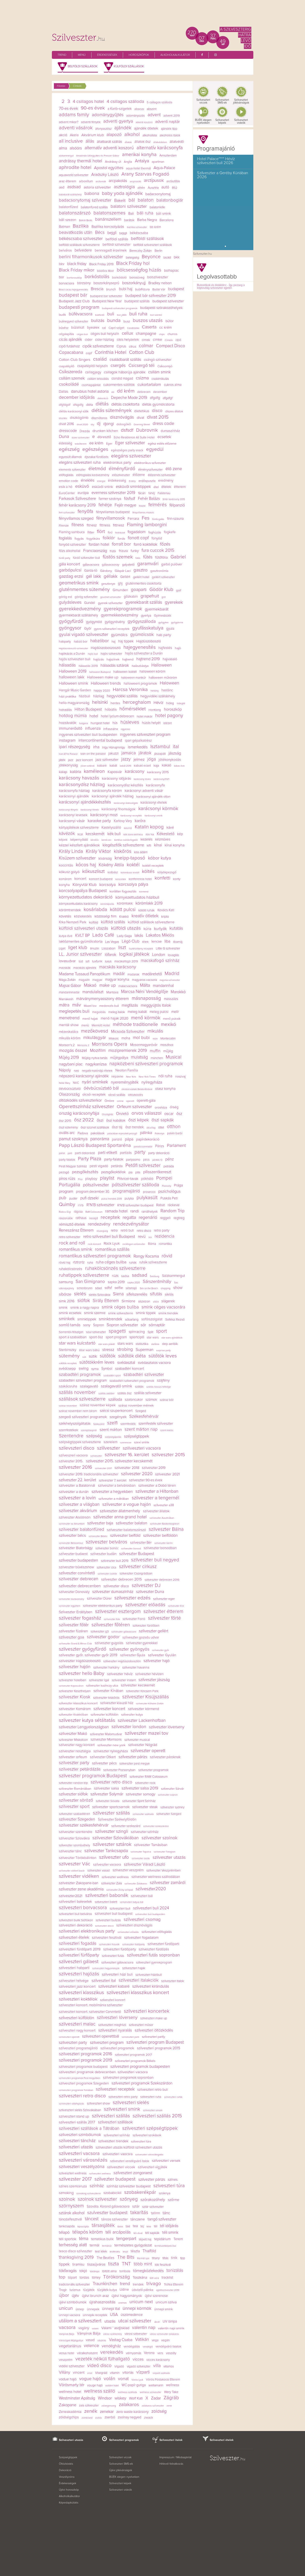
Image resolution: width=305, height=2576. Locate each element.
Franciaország (95, 551)
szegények (118, 1417)
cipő (178, 340)
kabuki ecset (142, 765)
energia (101, 481)
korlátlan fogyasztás (123, 891)
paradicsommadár (143, 1147)
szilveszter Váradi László (144, 1864)
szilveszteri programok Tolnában (76, 2090)
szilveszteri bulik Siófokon (76, 1920)
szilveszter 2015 (168, 1454)
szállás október (107, 1393)
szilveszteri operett (69, 2037)
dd (112, 392)
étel (156, 487)
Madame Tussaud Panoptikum (84, 974)
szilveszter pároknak (165, 1757)
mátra (64, 1005)
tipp (182, 2258)
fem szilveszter (67, 512)
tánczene (137, 2219)
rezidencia (164, 1236)
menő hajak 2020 (114, 1018)
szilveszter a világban (79, 1504)
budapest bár (73, 295)
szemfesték (128, 1423)
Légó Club (130, 941)
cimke (157, 340)
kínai (158, 845)
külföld (93, 922)
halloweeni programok (140, 683)
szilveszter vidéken (79, 1876)
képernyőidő (79, 839)
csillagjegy (93, 372)
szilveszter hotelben (72, 1680)
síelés (80, 1294)
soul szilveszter (96, 1332)
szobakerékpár (140, 2192)
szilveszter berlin (163, 1543)
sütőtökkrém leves (96, 1362)
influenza (93, 729)
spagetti (117, 1331)
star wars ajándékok (171, 1338)
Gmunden (120, 590)
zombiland (87, 2418)
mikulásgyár (94, 1038)
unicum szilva (166, 2302)
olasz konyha (165, 1089)
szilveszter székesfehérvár (84, 1825)
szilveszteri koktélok (78, 1999)
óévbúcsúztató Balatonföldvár (137, 1089)
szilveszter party (74, 1763)
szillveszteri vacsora (142, 1448)
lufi (87, 961)
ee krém (96, 443)
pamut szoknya (73, 1139)
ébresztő (104, 437)
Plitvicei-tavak (127, 1179)
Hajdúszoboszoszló (106, 648)
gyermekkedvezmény (119, 615)
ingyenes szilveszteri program (145, 735)
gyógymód (94, 622)
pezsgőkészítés (85, 1172)
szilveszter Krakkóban (73, 1714)
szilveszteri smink (122, 2109)
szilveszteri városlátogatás (149, 2155)
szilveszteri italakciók (138, 1980)
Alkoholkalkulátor (175, 55)
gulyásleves (70, 602)
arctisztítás (173, 181)
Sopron (98, 1325)
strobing (125, 1349)
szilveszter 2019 (153, 1468)
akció (63, 135)
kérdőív (95, 840)
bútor (169, 321)
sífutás (156, 1294)
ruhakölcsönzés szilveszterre (115, 1268)
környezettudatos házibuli (137, 897)
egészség (69, 449)
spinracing (137, 1332)
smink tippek (146, 1313)
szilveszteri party (73, 2043)
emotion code (68, 480)
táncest (92, 2219)
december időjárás (77, 397)
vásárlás (102, 2340)
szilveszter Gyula (132, 1655)
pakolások (98, 1133)
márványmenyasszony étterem (102, 999)
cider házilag (104, 340)
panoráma (99, 1139)
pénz (169, 1159)
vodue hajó (67, 2379)
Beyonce (151, 256)
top (62, 2277)
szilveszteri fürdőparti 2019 (80, 1949)
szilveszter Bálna (166, 1529)
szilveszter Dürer (99, 1598)
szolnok (67, 2199)
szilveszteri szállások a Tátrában (89, 2128)
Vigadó (119, 2366)
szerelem (110, 1442)
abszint (151, 109)
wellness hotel (70, 2392)
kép (180, 834)
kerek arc (106, 840)
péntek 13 (157, 1160)
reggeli (165, 1218)
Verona (149, 2353)
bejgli (111, 233)
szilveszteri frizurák (109, 1944)
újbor (64, 2295)
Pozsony (166, 1186)
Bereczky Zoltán (140, 250)
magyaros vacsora (144, 979)
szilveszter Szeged (168, 1813)
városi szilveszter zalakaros (164, 2334)
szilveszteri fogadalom (141, 1938)
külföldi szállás (113, 922)
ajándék (122, 127)
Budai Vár (158, 289)
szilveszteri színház (117, 2135)
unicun (66, 2308)
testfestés (115, 2252)
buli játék (121, 315)
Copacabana (71, 352)
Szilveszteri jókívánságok (241, 101)
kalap (63, 772)
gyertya (146, 615)
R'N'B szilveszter (100, 1205)
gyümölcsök (142, 634)
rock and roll (72, 1243)
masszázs (171, 999)
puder (73, 1198)
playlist (107, 1178)
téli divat (138, 2233)
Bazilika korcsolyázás (107, 227)
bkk (176, 257)
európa (83, 493)
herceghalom (137, 702)
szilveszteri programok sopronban (128, 2077)
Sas (176, 1282)
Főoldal (61, 86)
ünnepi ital (111, 2309)
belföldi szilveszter (116, 244)
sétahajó (131, 1288)
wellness (172, 2385)
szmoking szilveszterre (88, 2193)
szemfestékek (68, 1430)
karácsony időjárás (116, 778)
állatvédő (177, 142)
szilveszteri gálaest (79, 1961)
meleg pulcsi (159, 1012)
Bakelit (120, 201)
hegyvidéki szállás (122, 696)
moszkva (166, 1045)
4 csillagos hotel (88, 101)
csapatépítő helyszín (92, 366)
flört (101, 531)
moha (125, 1038)
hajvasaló (170, 659)
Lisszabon (108, 948)
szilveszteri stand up (74, 2116)
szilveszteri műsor (141, 2024)
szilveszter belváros (106, 1542)
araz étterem (67, 181)
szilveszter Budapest (136, 1554)
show (177, 1288)
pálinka (146, 1133)
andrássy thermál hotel (80, 161)
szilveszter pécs (104, 1763)
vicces (138, 2359)
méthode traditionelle (135, 1024)
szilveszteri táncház (77, 2141)
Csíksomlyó (165, 366)
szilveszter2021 (70, 1896)
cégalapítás (66, 334)
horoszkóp (173, 709)
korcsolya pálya (133, 884)
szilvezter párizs (151, 2180)
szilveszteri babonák (106, 1895)
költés (148, 871)
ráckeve (174, 1205)
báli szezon (67, 220)
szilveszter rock (145, 1782)
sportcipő (136, 1337)
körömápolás (107, 904)
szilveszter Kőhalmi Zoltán (149, 1703)
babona (91, 193)
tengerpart (126, 2239)
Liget (62, 948)
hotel (93, 716)
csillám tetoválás (98, 378)
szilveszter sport (74, 1806)
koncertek (120, 879)
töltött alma (109, 2271)
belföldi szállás (117, 239)
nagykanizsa (96, 1064)
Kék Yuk (150, 834)
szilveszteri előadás (128, 1932)
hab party (163, 635)
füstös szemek (118, 557)
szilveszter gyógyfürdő (82, 1649)
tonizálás (174, 2270)
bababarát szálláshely (70, 195)
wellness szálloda (127, 2392)
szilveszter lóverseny (166, 1727)
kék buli (114, 834)
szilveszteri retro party (123, 2096)
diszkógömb (79, 418)
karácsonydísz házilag (82, 784)
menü (85, 1025)
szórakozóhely (153, 2200)
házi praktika (67, 696)
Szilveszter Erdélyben (75, 1612)
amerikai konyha (139, 154)
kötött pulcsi (123, 909)
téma (83, 2239)
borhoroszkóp (74, 278)
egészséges (95, 449)
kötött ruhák (146, 910)
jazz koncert (84, 760)
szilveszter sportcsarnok (110, 1807)
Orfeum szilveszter (134, 1107)
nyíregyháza (151, 1082)
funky (135, 551)
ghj (120, 583)
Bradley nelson (160, 283)
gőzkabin (131, 596)
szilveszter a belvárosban (117, 1485)
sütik (93, 1356)
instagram (67, 740)
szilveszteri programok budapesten (140, 2067)
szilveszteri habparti (74, 1968)
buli (110, 314)
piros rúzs (67, 1179)
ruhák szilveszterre (153, 1262)
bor (61, 277)
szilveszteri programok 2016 (85, 2054)
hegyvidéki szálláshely (157, 696)
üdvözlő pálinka (142, 2289)
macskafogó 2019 (126, 961)
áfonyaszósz (103, 128)
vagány (83, 2328)
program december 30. (93, 1191)
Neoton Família (126, 1070)
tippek (64, 2264)
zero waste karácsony (132, 2412)
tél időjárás (169, 2226)
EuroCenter (67, 493)
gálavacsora (91, 564)
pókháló (147, 1179)
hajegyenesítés (139, 647)
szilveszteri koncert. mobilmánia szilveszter (91, 2005)
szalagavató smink (116, 1386)
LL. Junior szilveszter (80, 954)
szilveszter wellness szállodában (155, 1877)
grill (164, 597)
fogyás (79, 538)
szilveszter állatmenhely (120, 1511)
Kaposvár (115, 772)
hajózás (98, 659)
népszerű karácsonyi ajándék (84, 1076)
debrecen (143, 391)
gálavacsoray (110, 564)
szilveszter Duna (150, 1592)
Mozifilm (98, 1050)
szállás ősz (124, 1393)
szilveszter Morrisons (106, 1739)
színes (173, 2180)
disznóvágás (122, 417)
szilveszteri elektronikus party (87, 1931)
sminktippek (86, 1319)
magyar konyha (117, 979)
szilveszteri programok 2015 (158, 2048)
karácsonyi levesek (73, 815)
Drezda (85, 431)
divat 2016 (66, 424)
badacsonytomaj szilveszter (85, 200)
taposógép (83, 2226)
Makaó (90, 985)
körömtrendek (70, 910)
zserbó (110, 2417)
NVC (76, 1082)
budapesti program (79, 307)
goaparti (139, 590)
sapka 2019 (116, 1282)
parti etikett (107, 1153)
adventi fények (91, 122)
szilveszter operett (148, 1751)
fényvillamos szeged (76, 518)
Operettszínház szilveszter (86, 1106)
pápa (129, 1139)
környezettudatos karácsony (78, 903)
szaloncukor (134, 1399)
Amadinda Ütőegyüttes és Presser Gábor (97, 156)
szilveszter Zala (111, 1883)
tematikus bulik (102, 2239)
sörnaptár (157, 1325)
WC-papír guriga (134, 2385)
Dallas (63, 391)
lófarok (110, 955)
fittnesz (118, 525)
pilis (137, 1172)
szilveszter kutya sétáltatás (87, 1720)
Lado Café (103, 935)
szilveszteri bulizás (108, 1920)
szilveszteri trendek (113, 2141)
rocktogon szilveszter (133, 1244)
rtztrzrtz (78, 1262)
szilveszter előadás (145, 1604)
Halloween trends (106, 683)
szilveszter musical (137, 1739)
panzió (117, 1139)
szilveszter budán (103, 1554)
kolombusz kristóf (130, 872)
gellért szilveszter (163, 577)
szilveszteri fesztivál (106, 1938)
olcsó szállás (116, 1094)
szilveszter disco (116, 1586)
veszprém (66, 2359)
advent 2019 (171, 115)
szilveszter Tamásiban (150, 1845)
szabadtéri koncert (129, 1368)
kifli (149, 845)
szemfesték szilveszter (156, 1423)
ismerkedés (138, 747)
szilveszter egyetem (69, 1606)
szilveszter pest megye (134, 1763)
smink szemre (94, 1313)
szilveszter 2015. (71, 1461)
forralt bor (121, 544)
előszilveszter (121, 475)
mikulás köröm (69, 1038)
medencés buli (109, 1005)
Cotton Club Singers (74, 360)
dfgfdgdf (64, 404)
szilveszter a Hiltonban (157, 1491)
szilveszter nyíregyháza (110, 1751)
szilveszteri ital (103, 1981)
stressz (108, 1350)
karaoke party (99, 821)
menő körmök (145, 1017)
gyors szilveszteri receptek (111, 628)
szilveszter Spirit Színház (139, 1801)
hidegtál (181, 703)
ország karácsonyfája (79, 1113)
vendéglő (148, 2347)
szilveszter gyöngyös (129, 1649)
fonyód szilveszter (72, 544)
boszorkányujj (134, 283)
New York (131, 1077)
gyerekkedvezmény (80, 608)
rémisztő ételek (72, 1224)
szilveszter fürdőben (146, 1625)
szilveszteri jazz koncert (77, 1986)
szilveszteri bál (142, 1896)
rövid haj (64, 1262)
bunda (114, 320)
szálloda (115, 1399)
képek (63, 839)
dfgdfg (155, 398)
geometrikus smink (79, 583)
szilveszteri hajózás (79, 1974)
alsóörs (76, 148)
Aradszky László (105, 175)
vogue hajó (90, 2379)
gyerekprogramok (123, 608)
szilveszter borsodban (160, 1548)
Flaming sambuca (72, 532)
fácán (142, 493)
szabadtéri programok (80, 1374)
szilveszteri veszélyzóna (81, 2167)
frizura (123, 551)
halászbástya (140, 666)
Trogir (63, 2289)
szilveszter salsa (106, 1788)
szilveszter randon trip (73, 1782)
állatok (128, 142)
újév (75, 2296)
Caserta (149, 327)
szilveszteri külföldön (76, 2018)
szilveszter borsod (131, 1548)
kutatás (176, 928)
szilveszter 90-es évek (145, 1480)
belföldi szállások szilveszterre (79, 244)
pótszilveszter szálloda (135, 1184)
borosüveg (136, 277)
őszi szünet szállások (95, 1127)
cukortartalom (149, 385)
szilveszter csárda (107, 1574)
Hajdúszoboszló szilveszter (73, 648)
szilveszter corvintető (77, 1573)
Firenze (64, 525)
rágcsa (78, 1211)
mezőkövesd (94, 1031)
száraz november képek (98, 1405)
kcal (80, 834)
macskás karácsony (117, 967)
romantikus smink (75, 1249)
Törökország (116, 2277)
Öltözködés (66, 2463)
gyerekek (174, 602)
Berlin (158, 250)
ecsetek (164, 437)
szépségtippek (136, 1436)
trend (125, 2284)
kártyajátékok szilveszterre (79, 827)
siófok (83, 1300)
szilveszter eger (164, 1598)
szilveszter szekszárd (125, 1826)
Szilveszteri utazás (71, 2440)
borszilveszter (157, 277)
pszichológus (169, 1191)
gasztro (141, 570)
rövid (167, 1255)
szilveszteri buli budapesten (150, 1914)
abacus (139, 109)
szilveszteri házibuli (149, 1974)
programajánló (126, 1191)
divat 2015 (157, 417)
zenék (90, 2411)
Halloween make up (102, 677)
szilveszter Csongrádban (136, 1573)
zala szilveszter (89, 2405)
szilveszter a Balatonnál (77, 1485)
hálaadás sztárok (115, 665)
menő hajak (90, 1018)
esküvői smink (102, 487)
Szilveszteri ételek (222, 2440)
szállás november (77, 1392)
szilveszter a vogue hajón (126, 1504)
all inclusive (71, 141)
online (120, 1101)
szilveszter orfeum (73, 1757)
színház (97, 2186)
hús (115, 723)
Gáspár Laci (123, 570)
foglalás (65, 538)
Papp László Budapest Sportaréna (95, 1145)
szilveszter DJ (146, 1585)
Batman (64, 227)
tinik (174, 2258)
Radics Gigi (65, 1212)
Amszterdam (168, 155)
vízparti (143, 2372)
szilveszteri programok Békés (135, 2061)
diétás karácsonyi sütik (74, 411)
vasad (90, 2340)
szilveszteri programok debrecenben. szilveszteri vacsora (103, 2072)
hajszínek (113, 659)
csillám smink (159, 372)
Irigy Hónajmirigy (113, 747)
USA (114, 2315)
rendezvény (99, 1224)
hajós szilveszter (111, 653)
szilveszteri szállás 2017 (77, 2122)
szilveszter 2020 (136, 1474)
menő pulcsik (172, 1018)
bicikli (167, 257)
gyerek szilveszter (110, 603)
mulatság (139, 1057)
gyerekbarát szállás (143, 602)
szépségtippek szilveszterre (80, 1442)
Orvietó (122, 1114)
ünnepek (93, 2309)
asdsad (74, 187)
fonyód (157, 538)
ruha (90, 1262)
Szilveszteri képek (222, 121)
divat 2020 (82, 424)
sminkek (67, 1319)
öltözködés (135, 1094)
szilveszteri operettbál (100, 2036)
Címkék (77, 86)
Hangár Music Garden (75, 690)
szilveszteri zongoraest (133, 2173)
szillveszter (108, 1448)
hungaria (83, 723)
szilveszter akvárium (78, 1511)
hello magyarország (74, 703)
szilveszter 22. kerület (77, 1480)
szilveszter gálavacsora (123, 1632)
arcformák (101, 181)
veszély (171, 2353)
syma (95, 1368)
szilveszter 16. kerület (127, 1454)
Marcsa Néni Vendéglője (144, 991)
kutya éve (65, 936)
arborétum (86, 181)
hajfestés (165, 648)
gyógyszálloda (142, 621)
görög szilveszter (86, 596)
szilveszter (96, 1456)
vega (155, 2340)
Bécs (100, 232)
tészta (135, 2251)
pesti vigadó (99, 1166)
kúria (147, 929)
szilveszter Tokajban (164, 1852)
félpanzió (177, 505)
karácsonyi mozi (104, 815)
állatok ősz (143, 142)
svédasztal (126, 1363)
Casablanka (133, 328)
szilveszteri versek (166, 2161)
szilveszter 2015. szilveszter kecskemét (119, 1461)
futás (138, 558)
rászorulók (66, 1218)
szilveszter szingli (111, 1831)
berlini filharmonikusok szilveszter (91, 257)
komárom (65, 879)
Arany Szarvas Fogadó (145, 174)
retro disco (144, 1230)
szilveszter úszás (141, 1858)
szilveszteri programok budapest (83, 2067)
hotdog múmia (73, 716)
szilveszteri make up (153, 2018)
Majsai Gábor (70, 986)
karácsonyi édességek (126, 803)
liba (167, 941)
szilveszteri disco (104, 1926)
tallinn (155, 2213)
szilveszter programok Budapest (93, 1775)
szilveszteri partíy (153, 2036)
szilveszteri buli (120, 1908)
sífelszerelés (136, 1294)
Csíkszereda (70, 372)
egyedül (154, 449)
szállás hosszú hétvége (158, 1387)
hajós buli (93, 654)
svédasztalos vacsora (154, 1363)
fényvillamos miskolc (143, 512)
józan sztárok (87, 766)
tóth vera (154, 2278)
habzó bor (80, 641)
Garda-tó (90, 570)
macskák (65, 967)
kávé (170, 827)
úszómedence (132, 2315)
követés (65, 916)
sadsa (125, 1276)
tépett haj (145, 2239)
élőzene (139, 475)
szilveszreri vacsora (73, 1455)
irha (96, 747)
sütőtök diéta (132, 1356)
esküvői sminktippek (133, 487)
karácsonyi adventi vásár (144, 791)
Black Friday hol (133, 263)
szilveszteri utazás (76, 2147)
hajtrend (128, 659)
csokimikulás (160, 378)
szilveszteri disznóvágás (134, 1925)
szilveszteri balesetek (75, 1901)
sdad (98, 1288)
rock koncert (94, 1244)
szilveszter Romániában (75, 1788)
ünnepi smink (163, 2309)
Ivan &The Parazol (68, 754)
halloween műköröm (163, 677)
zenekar (107, 2412)
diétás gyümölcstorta (158, 404)
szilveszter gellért (153, 1631)
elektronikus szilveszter (150, 463)
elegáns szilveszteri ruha (80, 463)
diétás (102, 404)
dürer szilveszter (80, 438)
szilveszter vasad (98, 1870)
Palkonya (159, 1133)
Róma (152, 1243)
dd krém (126, 391)
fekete (142, 506)
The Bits (125, 2257)
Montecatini (168, 1038)
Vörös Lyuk (137, 2380)
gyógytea (163, 622)
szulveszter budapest (107, 2213)
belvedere (83, 250)
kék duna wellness (133, 834)
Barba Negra (147, 220)
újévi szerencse (156, 2296)
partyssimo (133, 1159)
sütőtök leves (163, 1356)
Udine (124, 2289)
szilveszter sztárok (112, 1844)
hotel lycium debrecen (117, 716)
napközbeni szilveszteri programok (146, 1063)
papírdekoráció (147, 1139)
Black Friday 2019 (101, 264)
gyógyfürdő (71, 621)
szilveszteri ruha (150, 2096)
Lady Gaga (124, 936)
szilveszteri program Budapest (155, 2042)
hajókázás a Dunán (72, 653)
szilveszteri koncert (112, 2000)
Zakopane (67, 2405)
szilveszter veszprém (128, 1870)
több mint (143, 2264)
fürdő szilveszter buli (86, 557)
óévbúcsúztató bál (101, 1088)
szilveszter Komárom (75, 1709)
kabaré (102, 765)
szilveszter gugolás (109, 1643)
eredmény (165, 480)
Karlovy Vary (123, 821)
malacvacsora (127, 986)
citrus (132, 346)
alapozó (114, 134)
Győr (87, 628)
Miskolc (114, 1038)
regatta (129, 1217)
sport (161, 1331)
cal (104, 327)
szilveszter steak (145, 1807)
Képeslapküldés (68, 2502)
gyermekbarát (156, 609)
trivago (153, 2283)
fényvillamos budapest (113, 512)
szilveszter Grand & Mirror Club (75, 1643)
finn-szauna (175, 519)
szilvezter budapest (115, 2179)
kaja (156, 765)
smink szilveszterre (120, 1313)
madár (119, 974)
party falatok (67, 1159)
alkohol (132, 134)
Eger (109, 443)
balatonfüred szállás (94, 207)
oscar (169, 1114)
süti (84, 1357)
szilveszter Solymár (106, 1794)
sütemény (69, 1356)
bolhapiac (171, 270)
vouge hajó (95, 2385)
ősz (179, 1114)
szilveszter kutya (132, 1714)
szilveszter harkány (106, 1667)
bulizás (97, 321)
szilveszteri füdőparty (133, 1944)
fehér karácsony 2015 (174, 499)
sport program (116, 1337)
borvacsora (66, 283)
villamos (168, 2366)
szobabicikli (112, 2193)
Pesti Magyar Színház (73, 1166)
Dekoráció (65, 2470)
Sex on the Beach (149, 1288)
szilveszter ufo (114, 1857)
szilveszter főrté (164, 1618)
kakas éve (179, 766)
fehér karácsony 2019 (77, 505)
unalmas (122, 2303)
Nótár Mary (64, 1083)
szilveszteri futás (113, 1955)
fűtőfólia (161, 557)
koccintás (66, 865)
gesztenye (108, 583)
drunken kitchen (105, 431)
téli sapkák (152, 2232)
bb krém (155, 227)
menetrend (69, 1018)
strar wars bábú (89, 1350)
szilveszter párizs (133, 1757)
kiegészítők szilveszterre (123, 845)
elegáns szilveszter (131, 456)
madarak (133, 974)
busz (126, 321)
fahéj (151, 493)
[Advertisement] (152, 15)
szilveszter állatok (156, 1511)
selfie (119, 1288)
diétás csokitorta (125, 404)
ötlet (161, 1127)
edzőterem (80, 444)
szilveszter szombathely (74, 1845)
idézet (167, 723)
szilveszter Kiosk (74, 1697)
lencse (156, 941)
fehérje (105, 505)
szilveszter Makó (73, 1734)
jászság (174, 753)
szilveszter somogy (140, 1794)
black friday (76, 264)
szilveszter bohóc (107, 1548)
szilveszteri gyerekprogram (154, 1962)
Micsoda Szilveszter (128, 1032)
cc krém (165, 327)
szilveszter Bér (141, 1542)
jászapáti (160, 753)
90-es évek (93, 108)
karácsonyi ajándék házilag (113, 796)
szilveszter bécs (72, 1536)
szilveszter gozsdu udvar (140, 1637)
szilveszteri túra (141, 2141)
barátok (129, 220)
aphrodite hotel (75, 167)
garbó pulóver (171, 564)
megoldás (99, 1012)
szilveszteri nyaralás (115, 2030)
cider (88, 340)
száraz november (68, 1406)
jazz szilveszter (107, 760)
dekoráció (103, 398)
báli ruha (145, 213)
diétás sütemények (111, 410)
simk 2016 (67, 1301)
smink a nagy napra (84, 1307)
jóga (151, 759)
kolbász (113, 872)
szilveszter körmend (143, 1709)
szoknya (164, 2193)
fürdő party (64, 558)
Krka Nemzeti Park (72, 922)
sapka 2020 (133, 1282)
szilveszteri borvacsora (83, 1907)
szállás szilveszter (147, 1393)
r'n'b (81, 1205)
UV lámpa (170, 2321)
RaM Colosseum (93, 1212)
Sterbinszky (67, 1350)
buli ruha (138, 314)
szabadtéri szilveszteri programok (132, 1380)
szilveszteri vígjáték (152, 2167)
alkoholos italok (170, 135)
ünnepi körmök (137, 2308)
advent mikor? (68, 122)
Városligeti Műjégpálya (71, 2340)
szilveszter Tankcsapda (106, 1851)
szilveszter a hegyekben (112, 1492)
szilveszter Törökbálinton (77, 1858)
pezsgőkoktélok (113, 1172)
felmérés (157, 504)
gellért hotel (141, 577)
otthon (174, 1126)
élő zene (173, 469)
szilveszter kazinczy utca (102, 1685)
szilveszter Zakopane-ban (78, 1883)
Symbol (106, 1368)
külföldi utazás (126, 928)
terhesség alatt (73, 2245)
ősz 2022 (84, 1120)
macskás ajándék (84, 967)
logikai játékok (134, 954)
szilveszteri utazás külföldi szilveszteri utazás (129, 2147)
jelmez (139, 760)
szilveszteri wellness (72, 2173)
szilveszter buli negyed (155, 1560)
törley (96, 2277)
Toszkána (140, 2277)
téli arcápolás (118, 2232)
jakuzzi (113, 753)
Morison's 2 (67, 1045)
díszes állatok (174, 411)
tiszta (113, 2263)
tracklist (167, 2277)
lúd (81, 961)
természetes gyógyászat (133, 2245)
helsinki (100, 702)
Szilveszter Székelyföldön (117, 1819)
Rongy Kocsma (146, 1256)
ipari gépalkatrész (138, 740)
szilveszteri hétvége (74, 1981)
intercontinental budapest (100, 740)
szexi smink (141, 1442)
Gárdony (106, 570)
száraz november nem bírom (78, 1411)
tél (155, 2226)
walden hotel (112, 2386)
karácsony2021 (161, 779)
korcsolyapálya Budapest (83, 891)
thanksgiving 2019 (76, 2257)
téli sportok (67, 2239)
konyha (64, 885)
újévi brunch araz (95, 2296)
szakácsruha (68, 1386)
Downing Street (142, 424)
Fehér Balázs (149, 499)
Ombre (109, 1100)
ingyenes (125, 729)
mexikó (168, 1024)
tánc (166, 2213)
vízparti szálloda (161, 2373)
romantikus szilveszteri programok (95, 1255)
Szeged (140, 1411)
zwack (148, 2417)
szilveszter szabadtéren (74, 1813)
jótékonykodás (170, 760)
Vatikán (142, 2339)
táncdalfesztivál (70, 2219)
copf (89, 353)
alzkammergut (66, 156)
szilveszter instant (124, 1680)
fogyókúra (93, 538)
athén (141, 187)
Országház (107, 1114)
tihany (156, 2258)
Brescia (97, 289)
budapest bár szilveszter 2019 (150, 296)
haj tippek (126, 641)
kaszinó (128, 828)
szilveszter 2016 (75, 1467)
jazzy (126, 759)
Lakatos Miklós (160, 935)
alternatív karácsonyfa (160, 147)
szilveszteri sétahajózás (71, 2104)
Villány (64, 2372)
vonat (123, 2379)
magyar (97, 979)
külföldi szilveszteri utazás (83, 928)
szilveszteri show (98, 2103)
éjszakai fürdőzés (96, 456)
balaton (146, 200)
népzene (117, 1076)
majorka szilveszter (170, 980)
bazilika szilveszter (137, 227)
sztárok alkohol (71, 2213)
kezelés (146, 839)
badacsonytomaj (158, 194)
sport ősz (96, 1337)
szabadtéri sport (112, 1375)
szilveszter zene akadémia (81, 1889)
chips (162, 334)
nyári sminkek (95, 1082)
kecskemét (95, 834)
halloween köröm (152, 671)
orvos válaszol (146, 1113)
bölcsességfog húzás (139, 270)
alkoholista (150, 135)
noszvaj (180, 1076)
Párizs (159, 1146)
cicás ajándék (70, 339)
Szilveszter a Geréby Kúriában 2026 (222, 175)
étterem (180, 487)
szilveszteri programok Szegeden (84, 2083)
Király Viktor (98, 851)
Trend (62, 55)
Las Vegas (112, 941)
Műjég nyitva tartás (94, 1058)
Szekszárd (98, 1424)
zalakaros (129, 2404)
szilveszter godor (103, 1637)
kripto (165, 916)
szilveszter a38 (164, 1505)
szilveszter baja (100, 1523)
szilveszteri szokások (147, 2135)
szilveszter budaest (73, 1554)
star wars (153, 1337)
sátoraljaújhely (66, 1288)
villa (157, 2366)
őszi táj (117, 1127)
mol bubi (141, 1038)
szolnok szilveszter (97, 2199)
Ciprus (121, 346)
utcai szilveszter (134, 2320)
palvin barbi (174, 1133)
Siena (118, 1294)
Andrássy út (113, 161)
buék (62, 314)
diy (92, 424)
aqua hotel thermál (138, 168)
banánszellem (108, 219)
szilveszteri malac (77, 2024)
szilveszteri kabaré (113, 1986)
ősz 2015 (65, 1120)
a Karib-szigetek (120, 109)
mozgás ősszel (73, 1050)
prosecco (149, 1191)
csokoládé (69, 384)
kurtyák (160, 929)
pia (130, 1172)
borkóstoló (119, 277)
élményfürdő (122, 468)
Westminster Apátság (77, 2398)
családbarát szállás (125, 360)
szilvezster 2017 (75, 2179)
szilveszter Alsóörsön (74, 1517)
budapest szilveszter (168, 301)
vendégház (111, 2346)
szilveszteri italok (172, 1981)
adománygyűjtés (107, 115)
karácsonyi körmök (158, 808)
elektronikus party (117, 463)
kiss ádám (141, 852)
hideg (170, 703)
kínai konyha (174, 845)
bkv (61, 264)
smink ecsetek (70, 1313)
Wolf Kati (136, 2398)
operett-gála (146, 1100)
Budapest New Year (107, 301)
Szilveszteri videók (241, 121)
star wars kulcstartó (77, 1343)
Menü (82, 55)
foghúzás (154, 532)
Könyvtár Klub (85, 885)
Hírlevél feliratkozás (171, 2463)
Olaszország (69, 1094)
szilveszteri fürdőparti (163, 1944)
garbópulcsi (70, 570)
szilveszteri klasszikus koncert (138, 1992)
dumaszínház (170, 431)
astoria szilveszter (97, 187)
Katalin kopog (149, 827)
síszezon (144, 1301)
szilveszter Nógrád (142, 1745)
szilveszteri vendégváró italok (129, 2161)
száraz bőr (167, 1399)
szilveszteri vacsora (79, 2153)
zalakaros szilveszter (153, 2406)
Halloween (161, 665)
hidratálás (65, 709)
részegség (102, 1231)
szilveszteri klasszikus (81, 1992)
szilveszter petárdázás (80, 1769)
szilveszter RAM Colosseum (149, 1776)
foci (110, 532)
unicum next (141, 2302)
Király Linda (71, 851)
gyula (170, 628)
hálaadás (67, 665)
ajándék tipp (169, 128)
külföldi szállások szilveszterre (151, 922)
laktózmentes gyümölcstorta (80, 941)
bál (131, 200)
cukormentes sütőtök (119, 385)
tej (142, 2226)
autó (165, 187)
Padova (83, 1133)
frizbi (113, 551)
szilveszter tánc (70, 1851)
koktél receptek (153, 865)
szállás (139, 1386)
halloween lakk (71, 677)
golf (178, 590)
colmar (146, 345)
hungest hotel (100, 723)
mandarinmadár (69, 992)
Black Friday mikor (76, 270)
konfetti (162, 878)
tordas (84, 2277)
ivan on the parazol (93, 753)
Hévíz (158, 703)
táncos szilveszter (114, 2219)
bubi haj (125, 289)
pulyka (129, 1198)
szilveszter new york (111, 1745)
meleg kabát (137, 1012)
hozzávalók (67, 723)
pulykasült (147, 1197)
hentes (115, 703)
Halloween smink (73, 683)
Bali (131, 213)
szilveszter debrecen (78, 1579)
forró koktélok (145, 544)
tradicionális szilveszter (74, 2284)
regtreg (179, 1218)
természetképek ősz (165, 2246)
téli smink (170, 2232)
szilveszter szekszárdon (156, 1826)
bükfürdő (99, 315)
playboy (91, 1179)
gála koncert (69, 564)
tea (135, 2226)
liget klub (77, 947)
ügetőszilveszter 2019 (167, 2290)
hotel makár (144, 716)
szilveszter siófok (73, 1794)
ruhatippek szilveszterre (84, 1275)
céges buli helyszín (105, 334)
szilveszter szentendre (75, 1832)
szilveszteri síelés (131, 2102)
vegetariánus (70, 2346)
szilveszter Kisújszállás (145, 1696)
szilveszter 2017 (103, 1468)
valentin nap (143, 2328)
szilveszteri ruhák (173, 2097)
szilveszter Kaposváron (71, 1686)
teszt (125, 2252)
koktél (133, 864)
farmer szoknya (110, 499)
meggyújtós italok (156, 1005)
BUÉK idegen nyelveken (203, 121)
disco (157, 411)
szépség (94, 1436)
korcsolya (107, 885)
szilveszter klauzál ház (116, 1703)
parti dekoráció (85, 1153)
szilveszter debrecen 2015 (121, 1579)
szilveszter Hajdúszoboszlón (122, 1661)
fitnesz (92, 525)
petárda (117, 1166)
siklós (169, 1294)
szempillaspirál (89, 1430)
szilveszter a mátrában (114, 1498)
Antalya (142, 161)
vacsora (67, 2327)
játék (62, 760)
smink (63, 1307)
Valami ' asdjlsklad (115, 2328)
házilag (98, 696)
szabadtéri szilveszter (143, 1374)
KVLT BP (82, 936)
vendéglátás (132, 2346)
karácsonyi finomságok (119, 809)
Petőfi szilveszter (143, 1165)
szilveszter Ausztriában (162, 1518)
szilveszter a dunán (74, 1492)
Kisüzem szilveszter (77, 858)
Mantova (112, 992)
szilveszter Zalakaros (136, 1884)
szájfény (163, 1380)
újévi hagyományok (127, 2296)
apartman (158, 161)
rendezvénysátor (131, 1224)
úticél (157, 2322)
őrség (174, 1107)
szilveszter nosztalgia (75, 1751)
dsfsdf (127, 430)
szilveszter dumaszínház (112, 1592)
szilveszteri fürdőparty (119, 1949)
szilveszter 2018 (127, 1468)
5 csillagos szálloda (159, 102)
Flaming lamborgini (147, 524)
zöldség (159, 2411)
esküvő (82, 486)
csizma (142, 378)
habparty (65, 641)
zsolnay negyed (129, 2417)
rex (150, 1237)
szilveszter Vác (74, 1864)
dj (99, 423)
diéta (89, 404)
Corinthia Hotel (110, 352)
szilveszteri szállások (115, 2122)
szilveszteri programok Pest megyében (79, 2078)
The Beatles (105, 2258)
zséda (98, 2418)
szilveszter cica (106, 1567)
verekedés (111, 2352)
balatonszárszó (75, 213)
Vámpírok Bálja (88, 2333)
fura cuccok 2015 (158, 550)
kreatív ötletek (144, 916)
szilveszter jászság (154, 1680)
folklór (109, 538)
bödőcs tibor (105, 270)
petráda (168, 1166)
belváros (65, 250)
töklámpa (94, 2271)
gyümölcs (119, 635)
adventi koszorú (144, 122)
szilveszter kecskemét (138, 1685)
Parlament (176, 1146)
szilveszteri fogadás (77, 1943)
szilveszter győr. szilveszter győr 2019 (88, 1655)
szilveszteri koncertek (146, 2011)
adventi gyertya (118, 121)
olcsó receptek (94, 1094)
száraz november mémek (136, 1405)
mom (155, 1039)
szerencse (125, 1443)
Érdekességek (107, 55)
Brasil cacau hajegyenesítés (73, 290)
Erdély (132, 481)
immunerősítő (70, 729)
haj (113, 641)
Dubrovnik (147, 430)
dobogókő (124, 424)
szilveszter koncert (109, 1709)
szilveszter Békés (98, 1536)
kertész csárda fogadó (126, 840)
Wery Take (171, 2392)
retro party (161, 1230)
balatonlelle (157, 207)
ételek (166, 487)
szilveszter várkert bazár (72, 1871)
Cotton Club (141, 352)
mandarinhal (163, 986)
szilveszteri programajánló (78, 2048)
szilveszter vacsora (107, 1864)
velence (91, 2346)
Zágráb (171, 2397)
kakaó (166, 765)
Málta (145, 985)
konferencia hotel (140, 879)
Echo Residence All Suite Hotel (134, 437)
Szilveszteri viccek (203, 101)
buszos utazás (148, 320)
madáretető (152, 974)
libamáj (177, 941)
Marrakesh (66, 999)
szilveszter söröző (76, 1800)
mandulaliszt (93, 992)
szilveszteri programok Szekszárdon (142, 2083)
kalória (75, 772)
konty (176, 879)
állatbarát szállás (109, 142)
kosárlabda (95, 909)
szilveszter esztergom (118, 1611)
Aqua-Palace (164, 168)
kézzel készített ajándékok (79, 845)
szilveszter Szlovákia (74, 1838)
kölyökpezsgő (166, 872)
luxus (108, 961)
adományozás (135, 115)
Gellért (125, 577)
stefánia (155, 1344)
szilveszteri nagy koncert (77, 2030)
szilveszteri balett (106, 1901)
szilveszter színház (144, 1832)
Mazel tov (90, 1005)
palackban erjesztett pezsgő (122, 1133)
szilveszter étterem (163, 1611)
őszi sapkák (163, 1120)
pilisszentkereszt (157, 1172)
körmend (143, 892)
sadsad (139, 1275)
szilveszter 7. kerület (112, 1480)
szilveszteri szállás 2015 (157, 2115)
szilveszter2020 (151, 1889)
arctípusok (154, 180)
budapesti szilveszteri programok (119, 308)
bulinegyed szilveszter (73, 321)
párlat (62, 1153)
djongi (108, 424)
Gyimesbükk (162, 615)
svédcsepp (67, 1368)
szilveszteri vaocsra (117, 2154)
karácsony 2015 (158, 772)
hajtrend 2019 (148, 659)
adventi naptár (167, 122)
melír (175, 1012)
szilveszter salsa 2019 (140, 1788)
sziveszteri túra (169, 2185)
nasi (76, 1070)
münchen (157, 1058)
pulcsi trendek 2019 (111, 1199)
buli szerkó (156, 315)
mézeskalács (68, 1032)
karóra (140, 821)
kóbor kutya (159, 858)
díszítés (63, 418)
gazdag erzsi (71, 576)
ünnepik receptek (95, 2315)
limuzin (94, 948)
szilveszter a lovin (77, 1498)
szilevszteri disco (76, 1448)
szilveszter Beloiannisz (71, 1543)
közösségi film (105, 916)
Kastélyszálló (111, 827)
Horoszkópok (139, 55)
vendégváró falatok (168, 2346)
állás (90, 141)
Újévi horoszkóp (69, 2489)
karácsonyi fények (68, 810)
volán (109, 2378)
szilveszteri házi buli (117, 1974)
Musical (173, 1057)
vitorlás (128, 2372)
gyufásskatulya (147, 628)
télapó (64, 2232)
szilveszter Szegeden (77, 1819)
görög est (65, 596)
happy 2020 (102, 690)
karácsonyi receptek (131, 816)
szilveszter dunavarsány (71, 1599)
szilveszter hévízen (149, 1674)
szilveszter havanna (135, 1667)
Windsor (105, 2398)
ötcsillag (151, 1128)
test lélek (101, 2251)
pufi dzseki (89, 1198)
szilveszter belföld (125, 1536)
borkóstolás (97, 276)
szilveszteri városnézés (83, 2160)
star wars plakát (106, 1344)
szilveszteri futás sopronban (153, 1955)
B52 (174, 187)
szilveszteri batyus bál (131, 1902)
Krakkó (124, 916)
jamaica (128, 753)
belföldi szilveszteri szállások (152, 244)
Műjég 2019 (69, 1058)
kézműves (162, 839)
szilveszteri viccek (121, 2167)
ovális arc (67, 1133)
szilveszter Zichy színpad (119, 1890)
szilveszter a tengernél (155, 1498)
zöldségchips (69, 2417)
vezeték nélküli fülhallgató (102, 2359)
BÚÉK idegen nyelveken (124, 2477)
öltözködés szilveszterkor (80, 1100)
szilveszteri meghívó (112, 2024)
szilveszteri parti (130, 2037)
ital (176, 746)
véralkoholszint (87, 2353)
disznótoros (99, 418)
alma (63, 148)
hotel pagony (169, 715)
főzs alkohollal (69, 551)
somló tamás (69, 1325)
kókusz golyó (69, 872)
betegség (132, 257)
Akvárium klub (92, 135)
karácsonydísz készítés (125, 785)
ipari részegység (74, 747)
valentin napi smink (171, 2328)
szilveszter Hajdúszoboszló (80, 1661)
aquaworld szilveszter (73, 175)
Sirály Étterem (106, 1301)
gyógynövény (115, 622)
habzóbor (99, 641)
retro (114, 1230)
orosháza (161, 1107)
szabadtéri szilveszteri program (83, 1380)
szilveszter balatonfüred (81, 1529)
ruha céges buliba (111, 1262)
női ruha (165, 1076)
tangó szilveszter (162, 2219)
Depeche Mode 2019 (129, 398)
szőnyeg (129, 2199)
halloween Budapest (100, 672)
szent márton (111, 1430)
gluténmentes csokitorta (143, 583)
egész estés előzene (162, 443)
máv (76, 1005)
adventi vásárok (75, 127)
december (160, 391)
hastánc (167, 690)
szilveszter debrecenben (80, 1586)
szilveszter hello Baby (81, 1673)
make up (107, 985)
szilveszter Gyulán (162, 1655)
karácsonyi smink (153, 816)
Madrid (172, 973)
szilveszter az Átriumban (71, 1524)
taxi (128, 2226)
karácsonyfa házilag (74, 791)
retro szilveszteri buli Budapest (109, 1237)
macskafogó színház (160, 960)
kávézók (67, 833)
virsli (89, 2373)
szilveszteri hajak (133, 1968)
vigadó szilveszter (138, 2366)
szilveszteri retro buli (152, 2090)
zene (169, 2406)
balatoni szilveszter (129, 206)
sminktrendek (110, 1319)
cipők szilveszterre (98, 346)
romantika (165, 1243)
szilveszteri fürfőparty (79, 1955)
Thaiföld (149, 2251)
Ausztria (153, 187)
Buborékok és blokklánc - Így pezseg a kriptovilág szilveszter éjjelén (221, 286)
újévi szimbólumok (72, 2302)
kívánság (105, 858)
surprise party (163, 1350)
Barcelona (167, 220)
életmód (97, 468)
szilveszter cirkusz (138, 1566)
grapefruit (150, 596)
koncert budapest (101, 879)
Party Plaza (89, 1158)
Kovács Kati (165, 910)
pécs (146, 1159)
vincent (78, 2372)
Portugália (69, 1184)
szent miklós (166, 1430)
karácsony (134, 771)
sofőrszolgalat (151, 1319)
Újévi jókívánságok (120, 2470)
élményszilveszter (150, 469)
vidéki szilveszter (71, 2366)
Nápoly (65, 1070)
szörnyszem (71, 2205)
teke (149, 2226)
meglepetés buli (74, 1011)
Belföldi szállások (83, 66)
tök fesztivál (163, 2264)
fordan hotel (99, 544)
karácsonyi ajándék (74, 796)
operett (130, 1101)
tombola (124, 2271)
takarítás (139, 2212)
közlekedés (83, 916)
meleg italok (116, 1012)
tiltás (165, 2258)
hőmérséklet (132, 709)
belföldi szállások (147, 239)
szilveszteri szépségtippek (150, 2128)
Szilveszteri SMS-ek (222, 101)
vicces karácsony (158, 2359)
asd (61, 187)
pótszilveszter (96, 1185)
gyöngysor (70, 628)
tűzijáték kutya (107, 2289)
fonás (121, 538)
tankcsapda (67, 2226)
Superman (144, 1350)
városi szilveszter (136, 2333)
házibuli (84, 696)
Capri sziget (116, 327)
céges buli (82, 334)
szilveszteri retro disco (82, 2096)
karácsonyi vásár (72, 821)
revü (142, 1237)
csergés (118, 365)
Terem (178, 2239)
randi (134, 1211)
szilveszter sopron (168, 1795)
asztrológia (124, 187)
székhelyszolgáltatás (74, 1423)
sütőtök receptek (68, 1363)
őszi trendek (134, 1127)
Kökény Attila (111, 865)
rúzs (115, 1276)
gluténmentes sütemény (84, 589)
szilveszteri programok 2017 (133, 2054)
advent (154, 115)
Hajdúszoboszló (148, 641)
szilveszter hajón (74, 1667)
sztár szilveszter (153, 2206)
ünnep (80, 2309)
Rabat (160, 1205)
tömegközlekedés (148, 2271)
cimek (146, 340)
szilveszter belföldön (160, 1536)
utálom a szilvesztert (80, 2320)
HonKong (155, 709)
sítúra (156, 1302)
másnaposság (146, 998)
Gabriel (178, 557)
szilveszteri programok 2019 (85, 2060)
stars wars (125, 1343)
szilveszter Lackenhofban (142, 1720)
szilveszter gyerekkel (142, 1643)
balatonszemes (109, 213)
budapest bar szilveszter (106, 296)
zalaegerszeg (109, 2406)
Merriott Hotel (101, 1025)
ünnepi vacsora (69, 2315)
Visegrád (101, 2372)
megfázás (130, 1005)
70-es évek (68, 109)
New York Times (147, 1077)
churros (172, 334)
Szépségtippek (68, 2457)
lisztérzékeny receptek (141, 949)
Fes (145, 518)
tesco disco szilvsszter (75, 2251)
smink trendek (168, 1313)
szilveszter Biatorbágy (76, 1548)
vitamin (115, 2372)
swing (83, 1368)
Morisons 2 (83, 1045)
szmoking (66, 2193)
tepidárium (162, 2239)
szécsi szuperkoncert (116, 1411)
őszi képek (138, 1120)
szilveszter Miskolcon (73, 1739)
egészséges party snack (127, 450)
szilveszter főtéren (110, 1624)
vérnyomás (133, 2353)
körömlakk (125, 903)
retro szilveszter (69, 1237)
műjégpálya (119, 1058)
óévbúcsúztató (70, 1089)
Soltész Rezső (175, 1319)
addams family (74, 114)
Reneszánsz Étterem (76, 1230)
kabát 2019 (125, 766)
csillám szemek (72, 378)
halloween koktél (125, 671)
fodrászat (120, 533)
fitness (78, 525)
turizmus (75, 2289)
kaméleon (94, 771)
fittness (105, 525)
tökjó (83, 2271)
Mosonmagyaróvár (143, 1045)
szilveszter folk (112, 1619)
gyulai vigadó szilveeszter (83, 634)
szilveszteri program (107, 2043)
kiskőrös (122, 851)
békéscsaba (139, 233)
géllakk (110, 576)
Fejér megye (125, 505)
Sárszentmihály (157, 1281)
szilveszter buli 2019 (114, 1560)
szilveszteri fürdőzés (154, 1949)
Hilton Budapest (88, 709)
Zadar (156, 2398)
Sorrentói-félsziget (71, 1332)
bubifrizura (142, 289)
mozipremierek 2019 (127, 1050)
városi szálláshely (112, 2334)
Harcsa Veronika (130, 689)
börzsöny (84, 283)
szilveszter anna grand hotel (120, 1517)
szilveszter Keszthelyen (75, 1691)
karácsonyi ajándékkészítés (85, 802)
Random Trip (172, 1211)
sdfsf (108, 1288)
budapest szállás (137, 301)
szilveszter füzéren (73, 1631)
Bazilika (81, 226)
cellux (127, 333)
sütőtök (107, 1356)
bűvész (63, 327)
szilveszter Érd (176, 1606)
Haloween (169, 683)
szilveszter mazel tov (146, 1733)
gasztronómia (159, 570)
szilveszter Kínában (108, 1691)
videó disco (99, 2365)
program (66, 1191)
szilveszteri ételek (74, 1937)
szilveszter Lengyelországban (84, 1727)
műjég (168, 1051)
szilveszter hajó (156, 1661)
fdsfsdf (129, 499)
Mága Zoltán (67, 979)
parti (70, 1153)
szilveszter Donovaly (74, 1592)
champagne (146, 334)
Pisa (80, 1179)
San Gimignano (90, 1281)
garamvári (147, 563)
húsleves (129, 722)
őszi (100, 1120)
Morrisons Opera (109, 1044)
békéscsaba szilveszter (81, 239)
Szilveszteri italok (171, 2440)
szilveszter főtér (74, 1625)
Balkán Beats (85, 220)
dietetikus (141, 411)
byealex (93, 327)
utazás (109, 2321)
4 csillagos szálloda (125, 101)
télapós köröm (87, 2232)
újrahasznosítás (102, 2302)
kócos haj (86, 864)
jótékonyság (68, 765)
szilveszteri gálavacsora (117, 1962)
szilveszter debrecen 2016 (162, 1579)
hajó (178, 648)
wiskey (120, 2398)
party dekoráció (158, 1153)
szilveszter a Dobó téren (157, 1485)
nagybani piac (71, 1064)
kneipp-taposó (130, 858)
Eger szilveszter (130, 443)
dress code (163, 423)
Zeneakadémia (70, 2412)
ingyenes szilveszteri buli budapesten (88, 735)
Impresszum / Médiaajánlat (175, 2457)
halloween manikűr (133, 677)
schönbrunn (84, 1288)
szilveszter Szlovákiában (115, 1838)
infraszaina (110, 729)
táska (120, 2226)
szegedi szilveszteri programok (83, 1417)
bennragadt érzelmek (111, 250)
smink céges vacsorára (163, 1307)
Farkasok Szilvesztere (77, 499)
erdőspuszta (147, 480)
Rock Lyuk (112, 1243)
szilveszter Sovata (107, 1801)
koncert (80, 879)
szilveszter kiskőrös (106, 1697)
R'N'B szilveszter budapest (135, 1205)
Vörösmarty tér (71, 2385)
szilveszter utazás (169, 1857)
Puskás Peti (169, 1198)
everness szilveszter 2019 (113, 493)
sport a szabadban (72, 1337)
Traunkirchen (105, 2284)
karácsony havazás (79, 778)
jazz (70, 760)
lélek (145, 941)
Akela (74, 135)
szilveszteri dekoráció (75, 1925)
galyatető (128, 564)
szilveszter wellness (115, 1877)
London (158, 955)
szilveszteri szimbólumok (80, 2135)
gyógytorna (177, 622)
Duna (64, 437)
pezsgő (64, 1172)
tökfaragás (68, 2271)
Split (150, 1332)
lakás (139, 936)
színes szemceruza (73, 2186)
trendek (138, 2284)
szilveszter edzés (132, 1598)
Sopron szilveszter (122, 1325)
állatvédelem (160, 142)
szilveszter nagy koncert (77, 1745)
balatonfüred (68, 207)
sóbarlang (132, 1319)
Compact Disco (170, 346)
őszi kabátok (115, 1120)
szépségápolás (113, 1437)
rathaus (81, 1218)
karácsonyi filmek (90, 810)
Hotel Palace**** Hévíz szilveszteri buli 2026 (216, 161)
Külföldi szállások (129, 66)
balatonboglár (169, 200)
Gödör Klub (161, 589)
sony (86, 1325)
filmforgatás (158, 519)
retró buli (127, 1230)
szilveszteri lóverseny (117, 2017)
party (140, 1152)
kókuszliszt (93, 871)
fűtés (147, 557)
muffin (155, 1051)
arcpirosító (135, 181)
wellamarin (156, 2385)
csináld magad (122, 378)
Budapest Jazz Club (74, 301)
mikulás (155, 1031)
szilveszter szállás (111, 1813)
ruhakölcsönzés (70, 1269)
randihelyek (150, 1211)
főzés (165, 544)
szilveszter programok (153, 1770)
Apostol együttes (108, 168)
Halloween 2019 (72, 671)
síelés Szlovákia (99, 1294)
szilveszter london (129, 1727)
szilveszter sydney (172, 1807)
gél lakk (93, 576)
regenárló (148, 1217)
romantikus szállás (112, 1249)
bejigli (123, 233)
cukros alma (173, 385)
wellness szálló (99, 2391)
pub (62, 1198)
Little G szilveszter (168, 948)
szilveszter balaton (131, 1523)
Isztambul (160, 746)
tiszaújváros (96, 2264)
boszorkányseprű (106, 283)
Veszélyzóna (66, 2477)
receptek (110, 1217)
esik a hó (65, 487)
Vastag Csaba (120, 2340)
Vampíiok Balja (66, 2334)
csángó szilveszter (157, 360)
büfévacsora (80, 314)
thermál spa (143, 2258)
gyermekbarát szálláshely (78, 615)
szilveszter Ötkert (103, 1757)
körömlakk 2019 (149, 903)
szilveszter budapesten (78, 1560)
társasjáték (103, 2225)
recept (93, 1218)
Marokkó (178, 992)
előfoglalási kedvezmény (92, 475)
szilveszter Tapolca (141, 1852)
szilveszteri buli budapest (113, 1914)
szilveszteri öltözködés (154, 2030)
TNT (126, 2263)
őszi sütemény (68, 1127)
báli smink (163, 213)
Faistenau (164, 493)
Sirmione (128, 1301)
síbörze (65, 1294)
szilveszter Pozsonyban (119, 1770)
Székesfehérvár (144, 1416)
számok (151, 1399)
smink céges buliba (120, 1307)
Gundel (89, 603)
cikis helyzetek (128, 340)
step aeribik (170, 1343)
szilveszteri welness (100, 2173)
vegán (165, 2340)
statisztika (142, 1343)
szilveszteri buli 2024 (151, 1908)
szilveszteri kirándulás (150, 1986)
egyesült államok (70, 456)
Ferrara (133, 519)
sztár (135, 2206)
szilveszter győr (160, 1650)
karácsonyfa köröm (107, 791)
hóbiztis (111, 709)
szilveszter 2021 (167, 1474)
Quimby (67, 1204)
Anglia (128, 161)
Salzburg (154, 1276)
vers (160, 2353)
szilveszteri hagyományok (105, 1968)
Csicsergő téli (141, 365)
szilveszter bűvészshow (76, 1567)
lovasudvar (67, 961)
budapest (176, 289)
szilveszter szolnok (159, 1838)
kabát (113, 765)
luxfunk (97, 961)
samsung (66, 1282)
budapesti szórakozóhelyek (161, 308)
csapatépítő (66, 366)
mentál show (69, 1025)
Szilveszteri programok (124, 2440)
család (100, 359)
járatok (145, 753)
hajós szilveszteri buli (74, 659)
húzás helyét (151, 723)
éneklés (87, 480)
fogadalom (137, 532)
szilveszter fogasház (80, 1618)
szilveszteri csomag (142, 1919)
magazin (84, 979)
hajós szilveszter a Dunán (144, 653)
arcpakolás (118, 181)
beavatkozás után (75, 232)
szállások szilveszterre (82, 1399)
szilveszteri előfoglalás (157, 1931)
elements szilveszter (72, 469)
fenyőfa (85, 511)
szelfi (112, 1423)
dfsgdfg (78, 404)
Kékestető (165, 834)
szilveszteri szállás (111, 2115)
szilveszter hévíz (119, 1674)
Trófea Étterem (173, 2284)
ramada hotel (116, 1211)
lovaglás (173, 955)
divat (140, 418)
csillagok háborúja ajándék (124, 372)
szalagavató (89, 1386)
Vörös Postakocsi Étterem (163, 2379)
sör (143, 1325)
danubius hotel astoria (90, 391)
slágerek (168, 1301)
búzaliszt (77, 327)
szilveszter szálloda (143, 1814)
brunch (111, 289)
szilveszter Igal (99, 1680)
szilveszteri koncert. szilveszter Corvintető (90, 2012)
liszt (122, 947)
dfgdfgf (168, 398)
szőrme (173, 2200)
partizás (126, 1153)
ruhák (133, 1262)
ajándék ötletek (146, 128)
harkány (155, 691)
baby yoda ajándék (122, 193)
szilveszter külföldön (104, 1714)
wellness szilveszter (150, 2392)
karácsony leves (142, 779)
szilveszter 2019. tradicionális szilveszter (88, 1474)
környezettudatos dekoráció (86, 897)
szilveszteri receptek (115, 2089)
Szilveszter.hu (202, 253)
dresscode (68, 431)
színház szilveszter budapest (129, 2186)
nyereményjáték (125, 1082)
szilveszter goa (71, 1637)
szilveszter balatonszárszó (126, 1530)
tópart (72, 2277)
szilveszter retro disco (111, 1782)
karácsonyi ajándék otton (153, 796)
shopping (165, 1288)
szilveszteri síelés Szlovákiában (80, 2110)
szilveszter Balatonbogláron (164, 1524)
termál (94, 2245)
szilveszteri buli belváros (75, 1914)
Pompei (164, 1178)
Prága (178, 1185)
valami (95, 2329)
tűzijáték (88, 2289)
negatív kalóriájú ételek (97, 1070)
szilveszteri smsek (152, 2110)
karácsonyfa (155, 785)
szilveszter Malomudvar (106, 1734)
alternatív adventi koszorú (109, 148)
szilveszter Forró (134, 1619)
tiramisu (78, 2264)
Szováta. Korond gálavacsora (108, 2206)
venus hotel (66, 2353)
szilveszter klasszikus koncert (78, 1703)
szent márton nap (141, 1429)
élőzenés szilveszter (162, 475)
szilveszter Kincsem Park (142, 1691)
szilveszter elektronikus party (102, 1605)
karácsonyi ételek (154, 802)
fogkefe (170, 532)
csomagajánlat (91, 385)
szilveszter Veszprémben (163, 1870)
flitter (90, 532)
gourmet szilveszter (110, 597)
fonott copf (138, 538)
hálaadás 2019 (88, 666)
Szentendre (71, 1435)
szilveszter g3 (100, 1631)
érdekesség (117, 480)
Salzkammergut (173, 1276)
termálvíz (107, 2246)
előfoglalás (66, 475)
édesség (65, 443)
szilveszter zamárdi (168, 1883)
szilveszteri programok (117, 2048)
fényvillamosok (110, 518)
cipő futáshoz (69, 346)
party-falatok (113, 1159)
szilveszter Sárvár (172, 1788)
